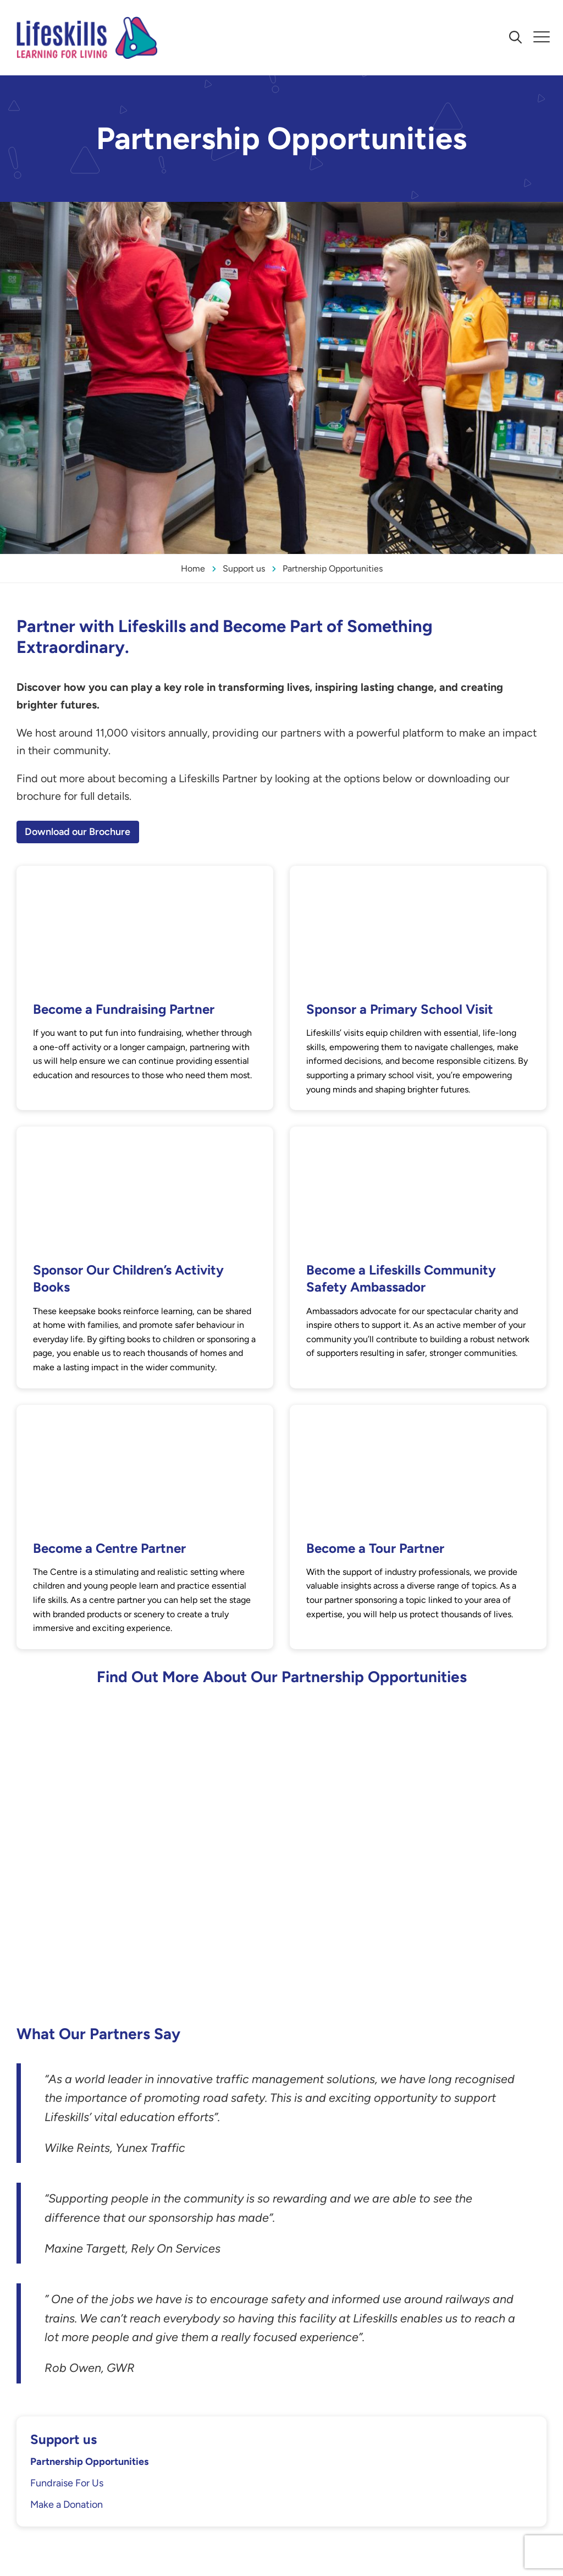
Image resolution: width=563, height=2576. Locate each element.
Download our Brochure (77, 832)
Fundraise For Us (66, 2483)
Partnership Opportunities (89, 2462)
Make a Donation (66, 2504)
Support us (63, 2439)
